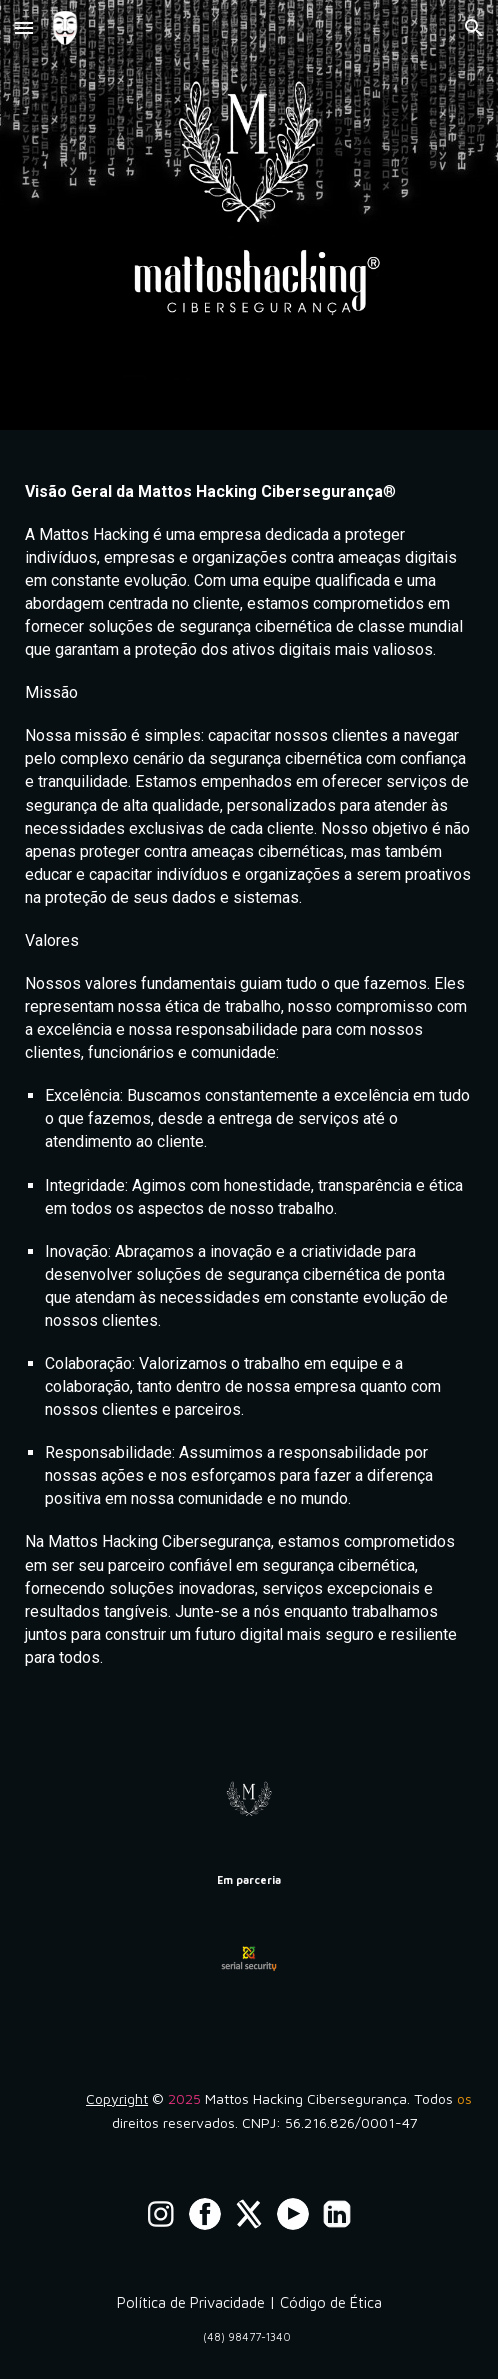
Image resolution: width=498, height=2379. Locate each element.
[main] (249, 1093)
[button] (24, 27)
